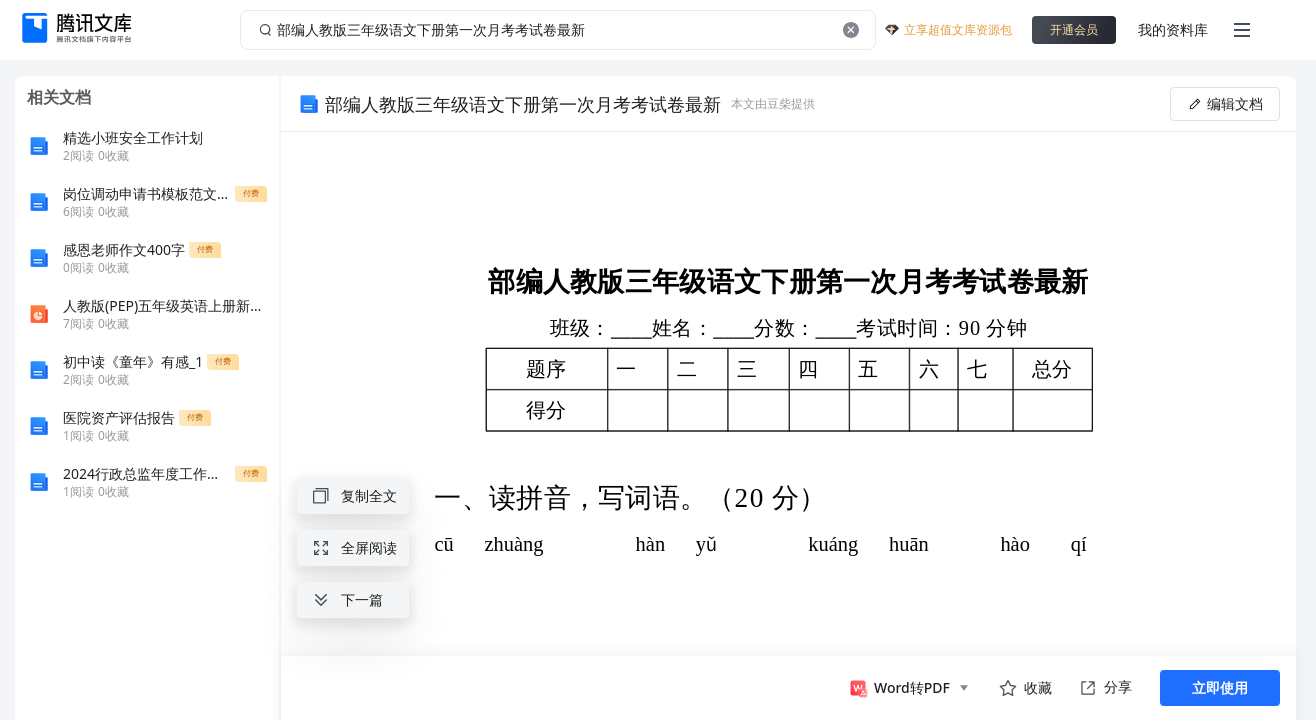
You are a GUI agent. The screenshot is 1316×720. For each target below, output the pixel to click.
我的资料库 (1173, 29)
